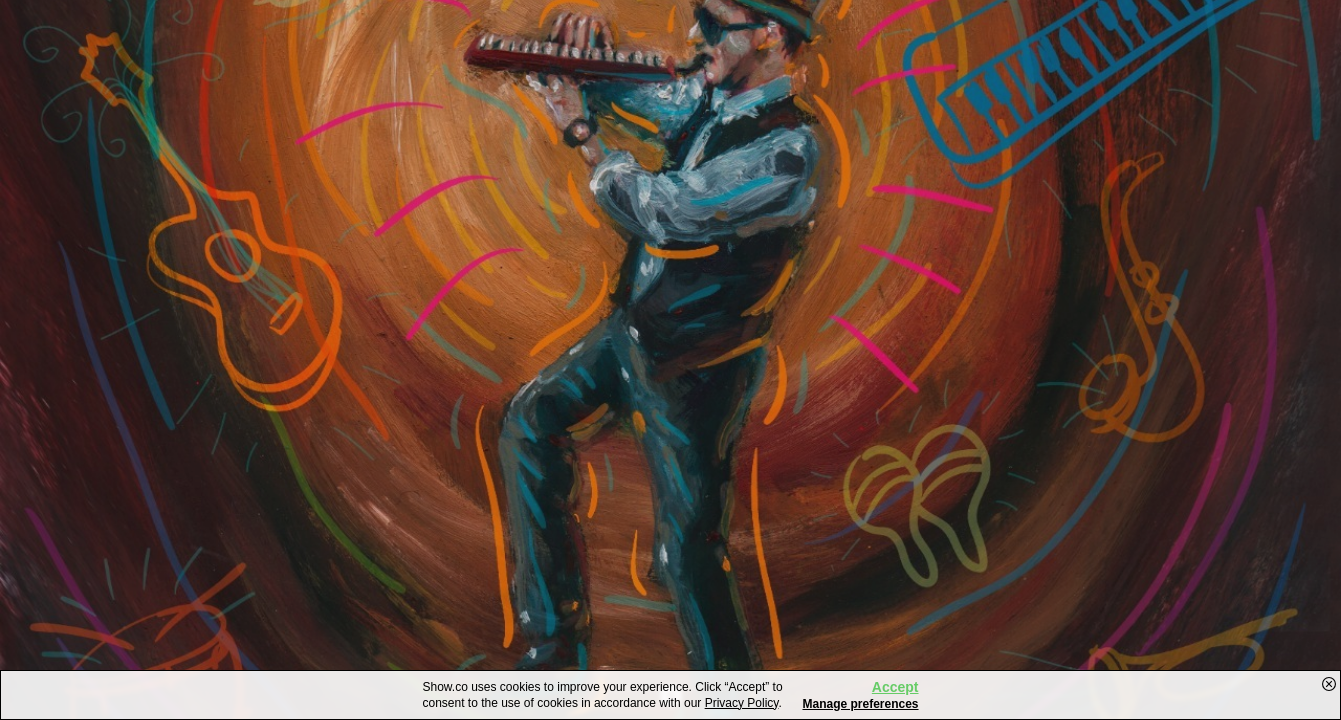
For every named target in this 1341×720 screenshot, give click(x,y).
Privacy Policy (742, 703)
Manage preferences (860, 704)
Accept (895, 687)
